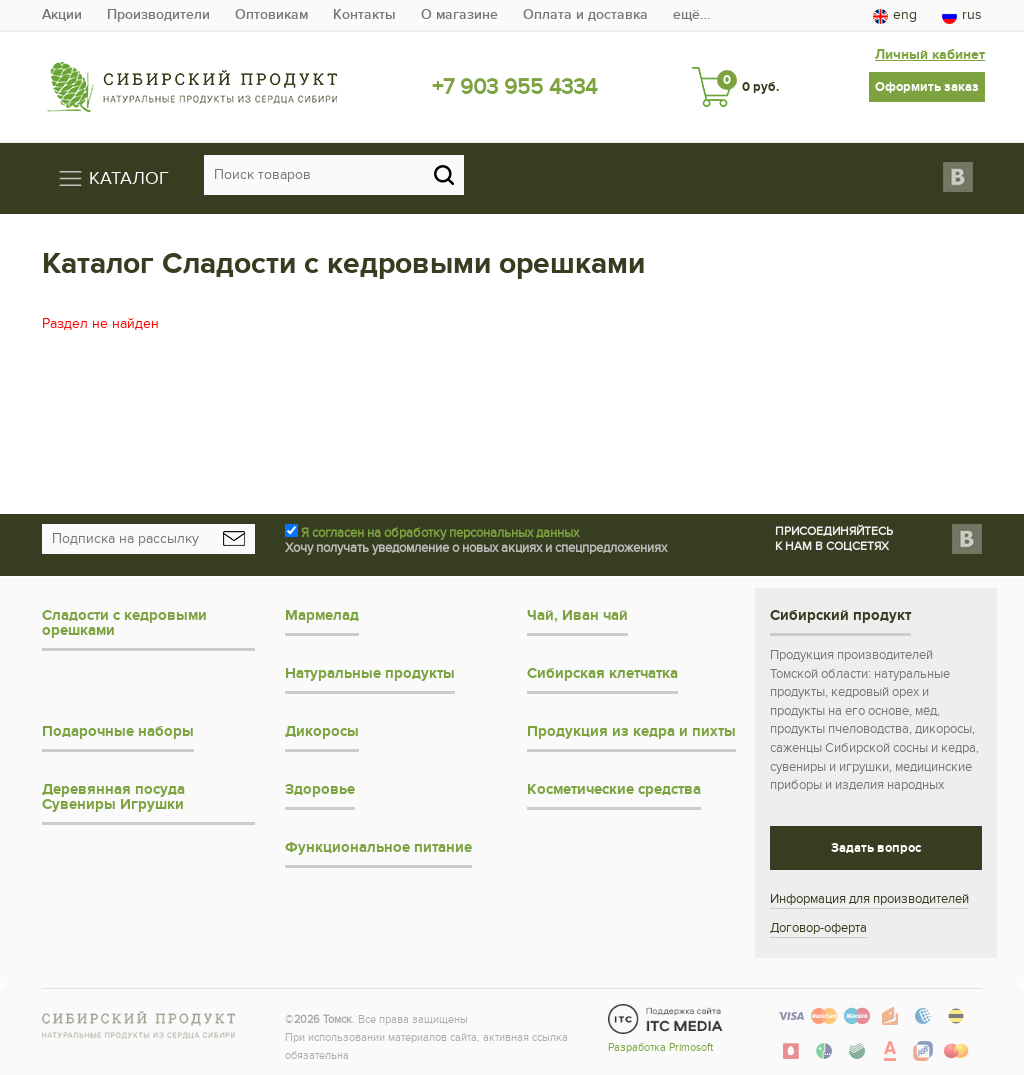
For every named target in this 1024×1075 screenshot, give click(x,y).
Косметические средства (614, 789)
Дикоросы (322, 731)
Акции (62, 14)
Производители (158, 14)
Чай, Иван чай (577, 615)
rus (962, 15)
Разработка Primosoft (660, 1047)
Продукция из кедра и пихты (631, 731)
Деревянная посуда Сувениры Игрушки (113, 797)
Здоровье (320, 789)
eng (895, 15)
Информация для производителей (869, 899)
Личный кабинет (930, 54)
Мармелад (322, 615)
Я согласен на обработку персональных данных (440, 533)
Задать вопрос (876, 848)
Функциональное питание (378, 847)
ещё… (691, 14)
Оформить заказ (927, 87)
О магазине (459, 14)
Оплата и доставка (585, 14)
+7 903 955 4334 (514, 87)
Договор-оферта (818, 928)
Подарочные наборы (118, 731)
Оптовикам (271, 14)
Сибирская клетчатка (602, 673)
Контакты (364, 14)
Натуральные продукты (370, 673)
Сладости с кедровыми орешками (124, 623)
